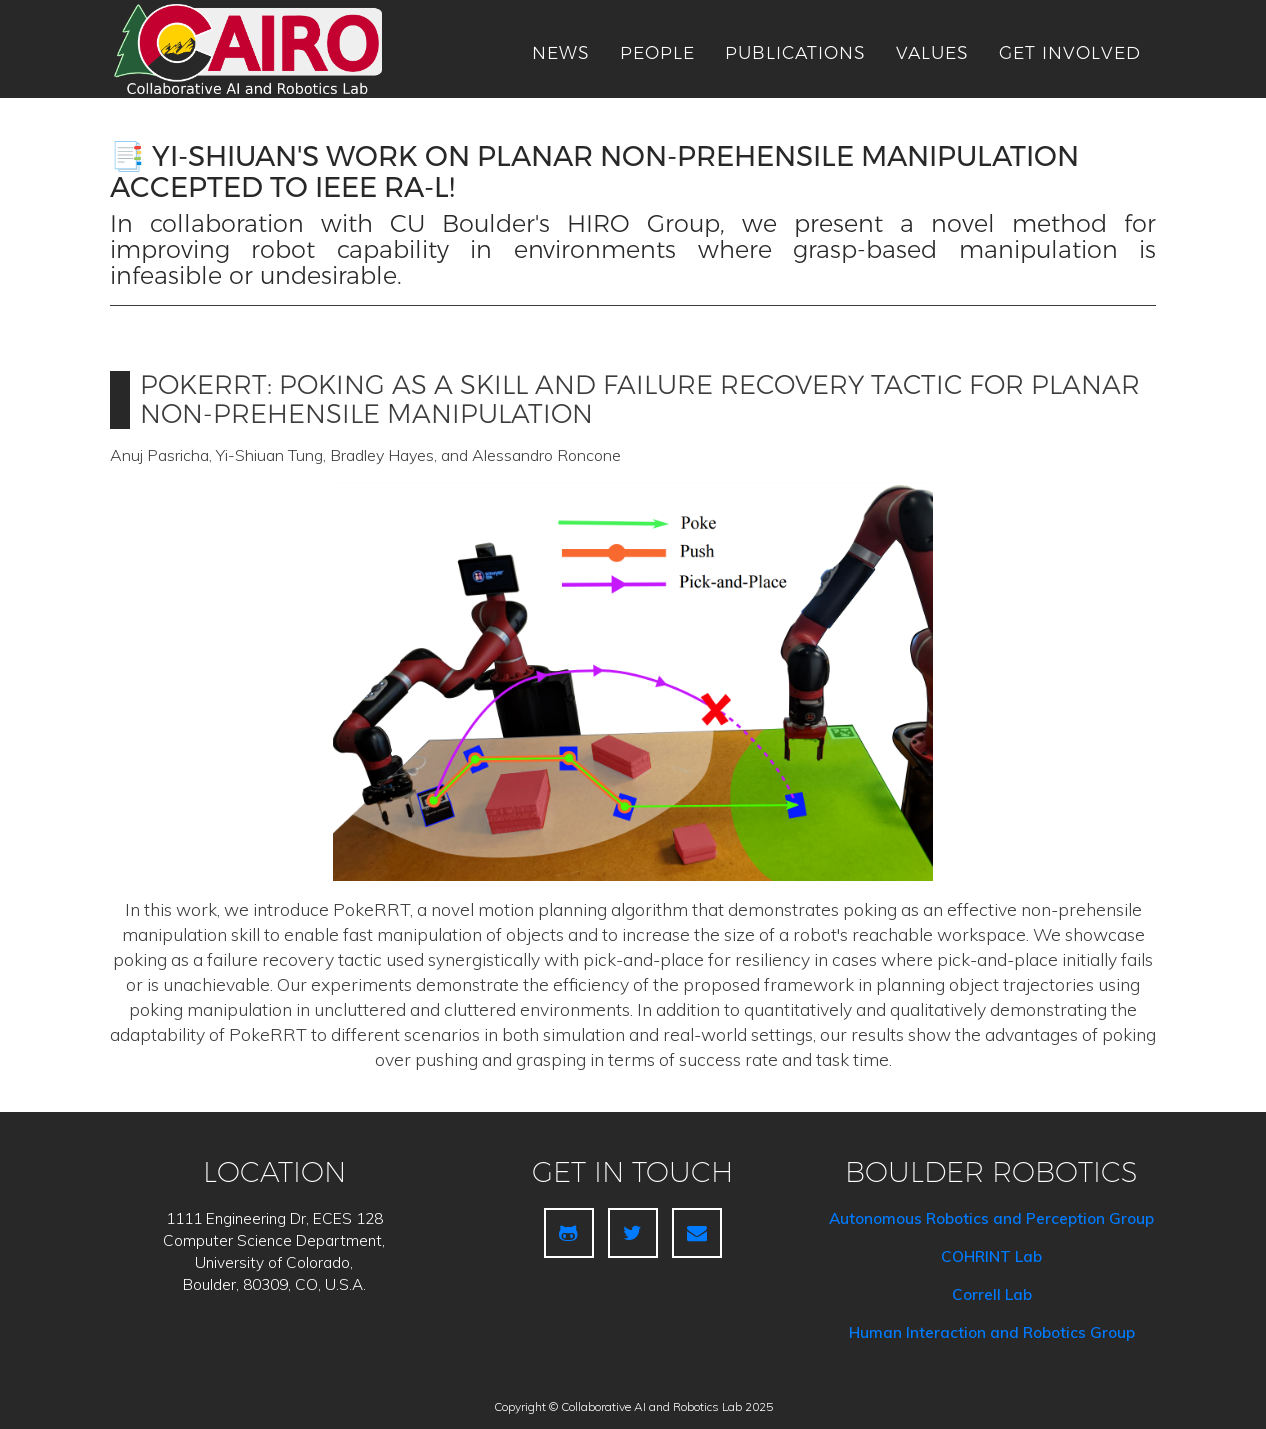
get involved (1070, 52)
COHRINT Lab (991, 1256)
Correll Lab (992, 1294)
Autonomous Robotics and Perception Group (991, 1218)
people (657, 52)
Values (932, 52)
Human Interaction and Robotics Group (992, 1332)
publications (795, 52)
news (561, 52)
